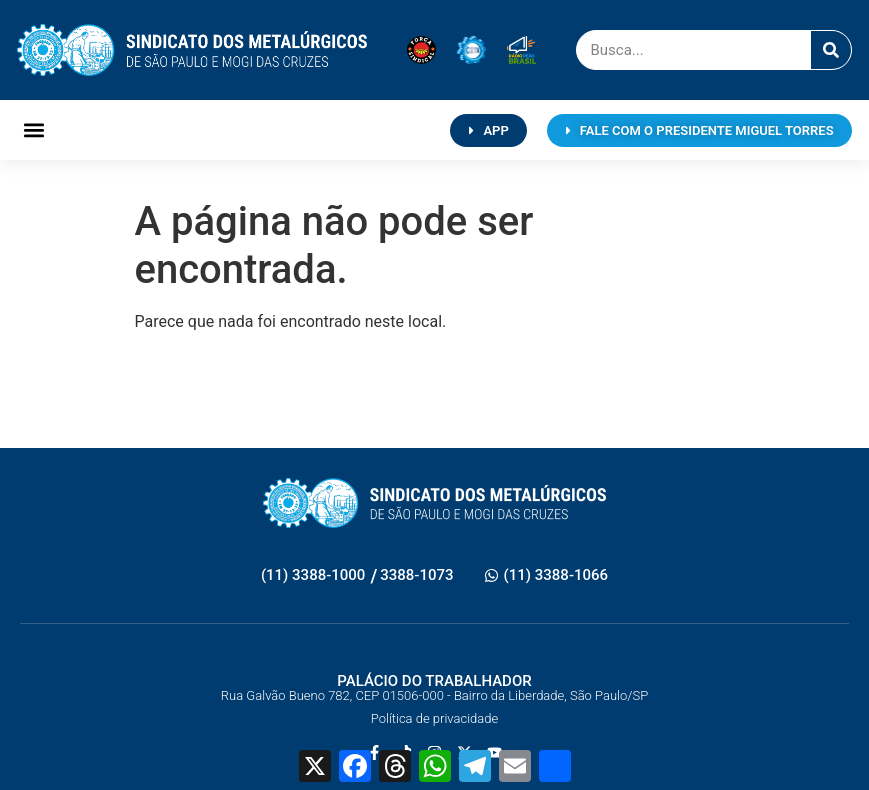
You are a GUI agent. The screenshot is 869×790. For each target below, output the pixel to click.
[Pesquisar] (831, 50)
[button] (33, 130)
